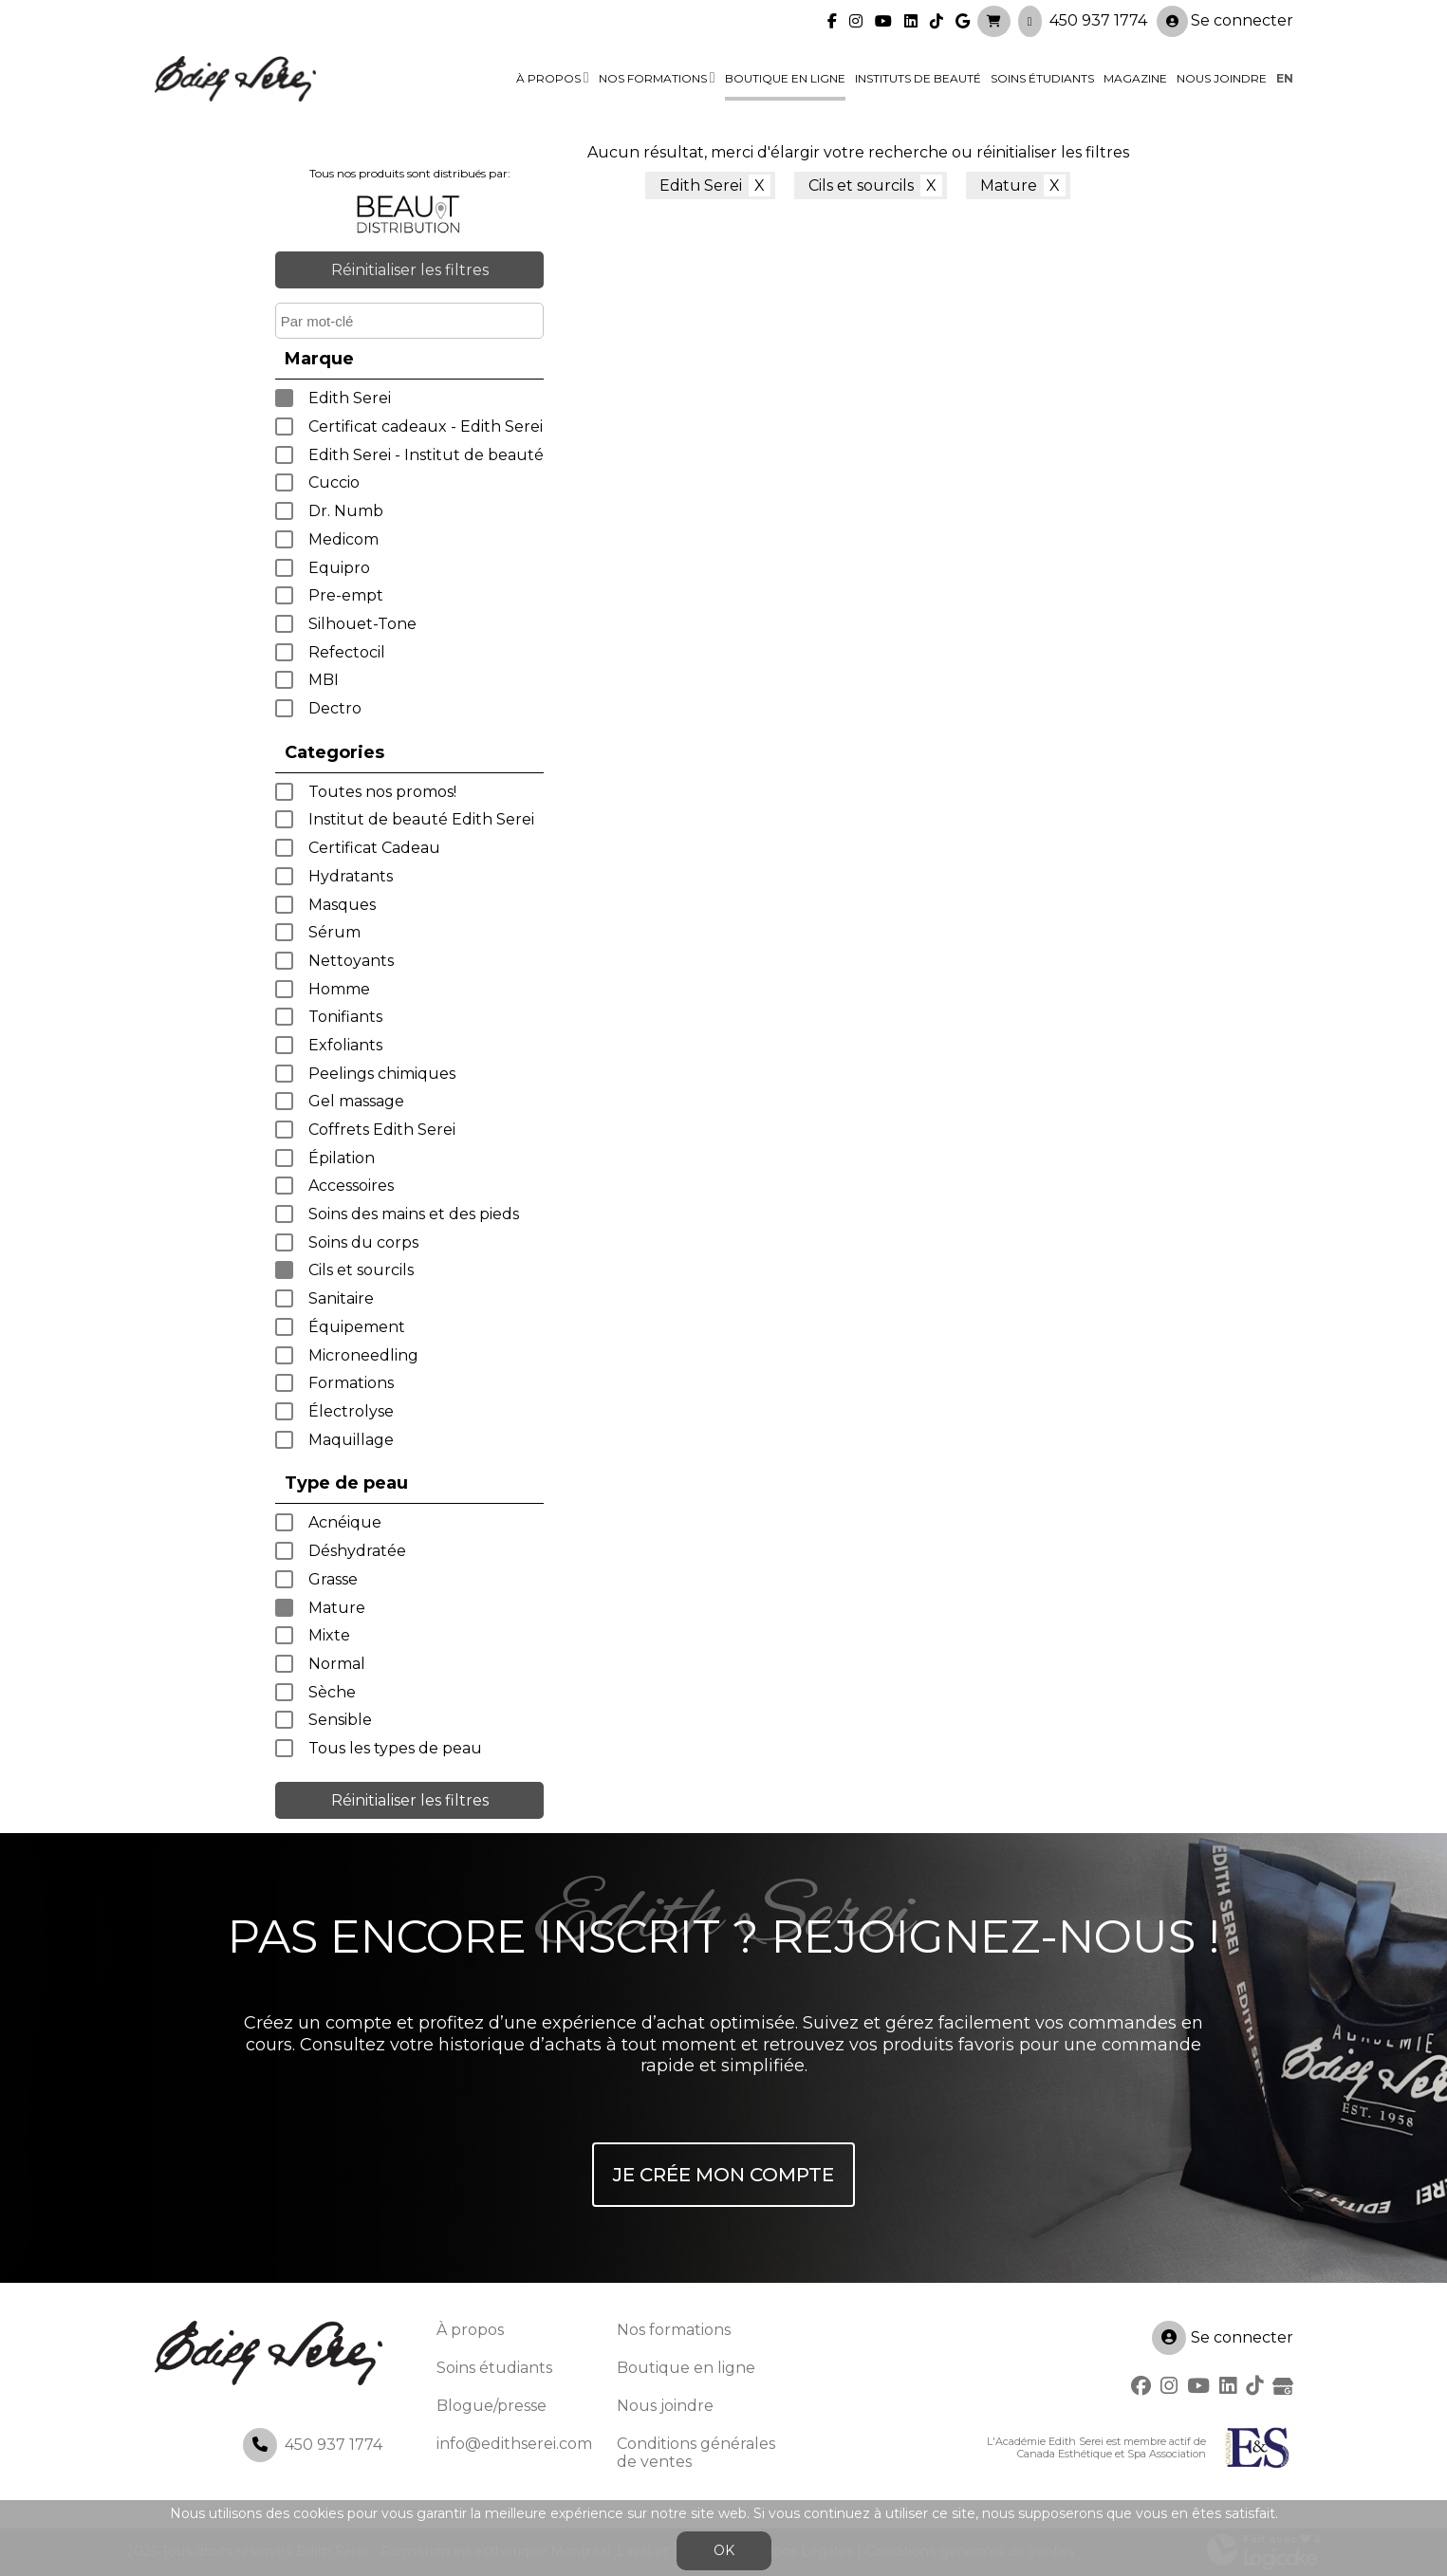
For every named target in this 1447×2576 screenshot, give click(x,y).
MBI (323, 680)
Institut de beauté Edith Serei (421, 819)
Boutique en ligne (785, 77)
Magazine (1135, 77)
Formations (351, 1383)
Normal (336, 1664)
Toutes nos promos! (382, 792)
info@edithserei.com (514, 2444)
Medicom (343, 539)
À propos (548, 77)
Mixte (329, 1635)
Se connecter (1225, 20)
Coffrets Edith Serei (381, 1130)
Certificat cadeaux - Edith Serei (425, 426)
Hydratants (350, 876)
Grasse (333, 1579)
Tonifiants (345, 1017)
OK (724, 2550)
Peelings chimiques (381, 1074)
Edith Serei (349, 398)
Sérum (334, 932)
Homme (339, 989)
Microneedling (363, 1355)
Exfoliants (345, 1045)
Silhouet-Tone (362, 624)
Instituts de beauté (918, 77)
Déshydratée (357, 1551)
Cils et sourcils (361, 1270)
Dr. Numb (345, 511)
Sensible (340, 1720)
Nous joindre (1222, 77)
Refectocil (346, 652)
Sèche (332, 1692)
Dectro (335, 708)
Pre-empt (345, 595)
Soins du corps (363, 1242)
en (1284, 77)
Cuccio (334, 482)
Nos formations (653, 77)
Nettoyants (351, 961)
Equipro (339, 568)
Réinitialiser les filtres (410, 270)
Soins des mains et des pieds (413, 1214)
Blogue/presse (491, 2406)
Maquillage (351, 1440)
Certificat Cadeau (374, 848)
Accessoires (351, 1186)
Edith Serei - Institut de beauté (426, 455)
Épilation (341, 1158)
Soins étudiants (1042, 77)
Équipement (356, 1327)
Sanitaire (341, 1298)
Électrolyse (351, 1411)
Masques (342, 905)
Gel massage (356, 1101)
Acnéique (344, 1522)
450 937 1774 (1098, 19)
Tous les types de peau (395, 1748)
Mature (336, 1608)
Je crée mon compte (723, 2174)
